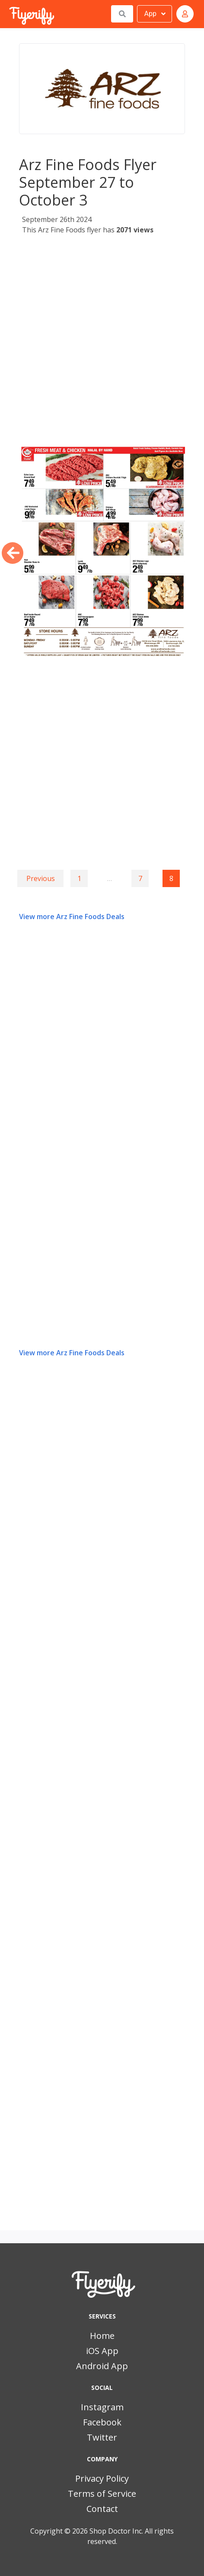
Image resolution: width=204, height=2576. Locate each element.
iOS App (102, 2351)
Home (102, 2335)
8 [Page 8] (171, 878)
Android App (102, 2366)
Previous (40, 878)
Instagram (102, 2407)
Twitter (102, 2437)
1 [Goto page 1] (79, 878)
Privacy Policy (102, 2478)
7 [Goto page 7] (140, 878)
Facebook (102, 2422)
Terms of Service (102, 2493)
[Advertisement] (102, 342)
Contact (102, 2509)
